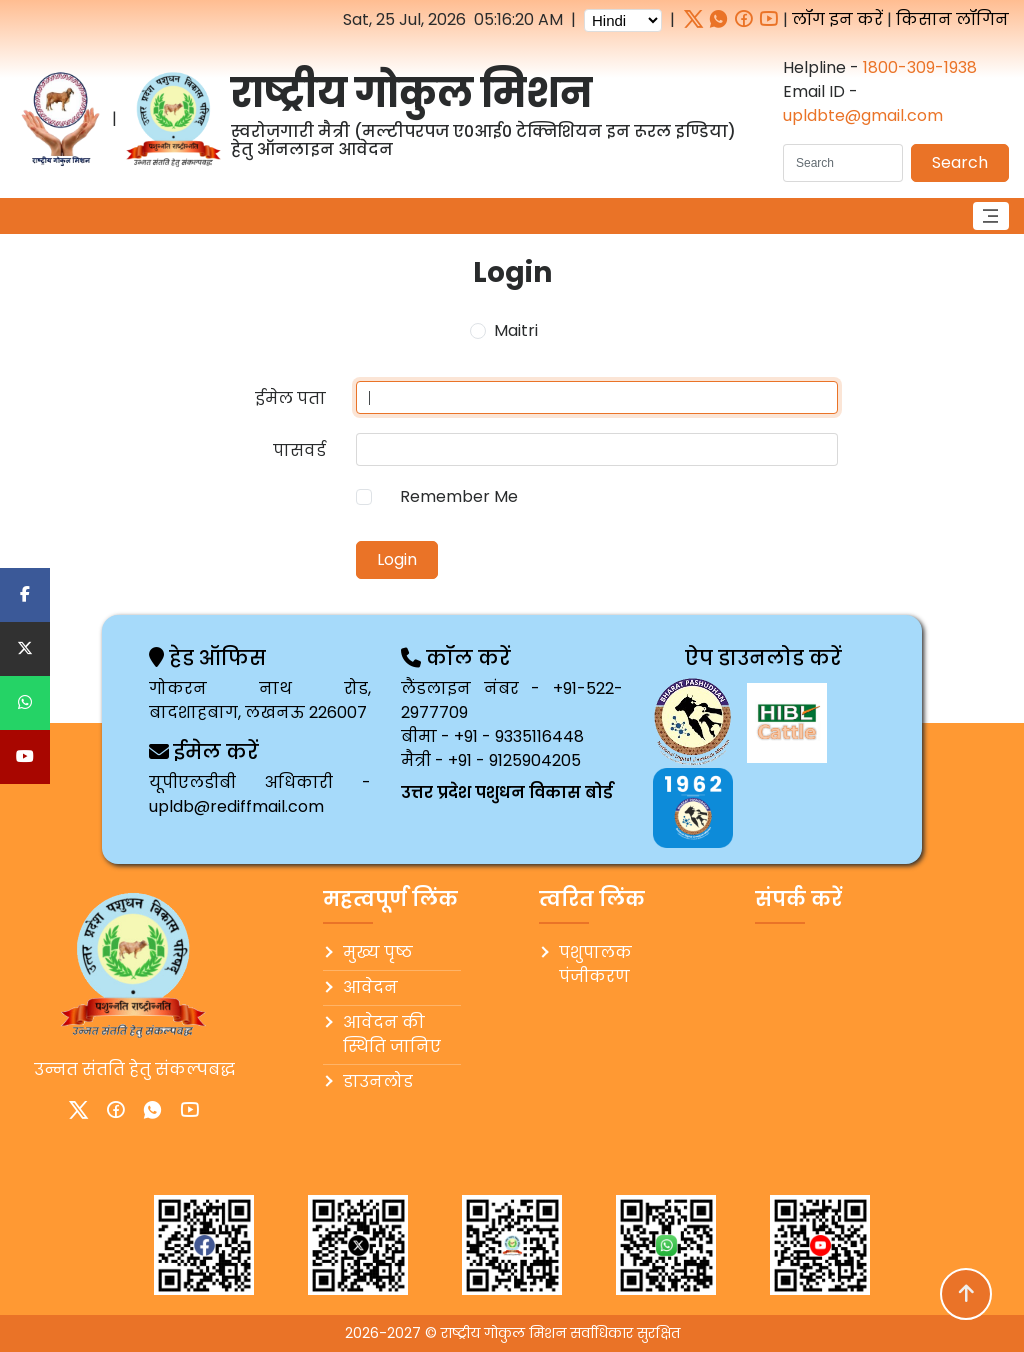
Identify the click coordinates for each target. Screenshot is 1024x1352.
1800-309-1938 (920, 67)
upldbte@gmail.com (863, 115)
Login (397, 559)
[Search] (843, 163)
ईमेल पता (290, 398)
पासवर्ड (299, 450)
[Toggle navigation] (991, 216)
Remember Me (459, 496)
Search (960, 162)
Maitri (516, 330)
